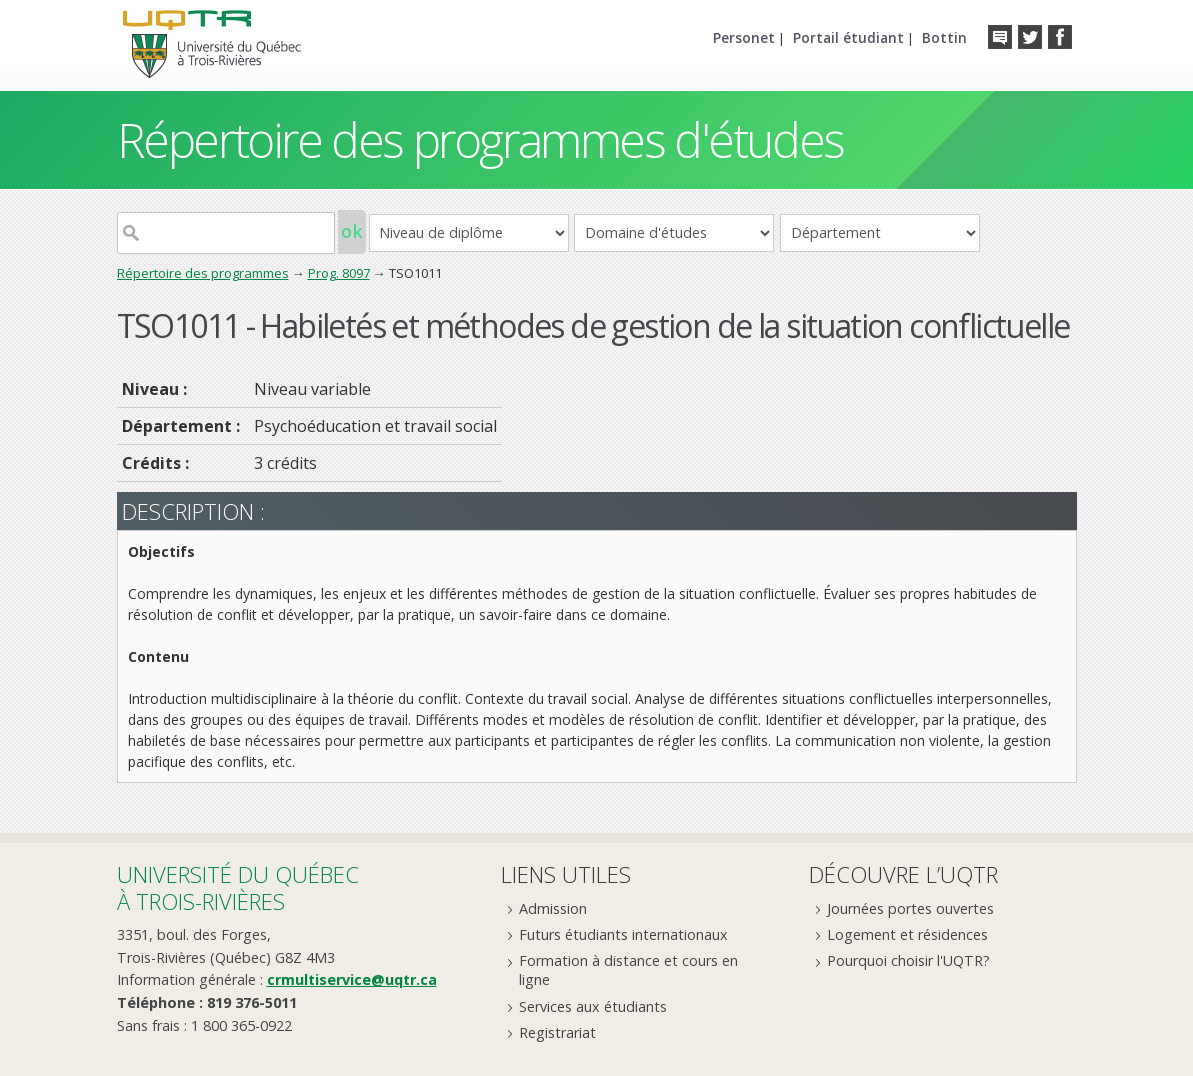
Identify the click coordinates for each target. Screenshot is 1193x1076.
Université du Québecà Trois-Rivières (238, 887)
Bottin (944, 37)
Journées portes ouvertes (910, 908)
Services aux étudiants (593, 1006)
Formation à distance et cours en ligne (628, 970)
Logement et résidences (907, 934)
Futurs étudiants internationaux (623, 934)
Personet (744, 37)
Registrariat (557, 1032)
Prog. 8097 (339, 273)
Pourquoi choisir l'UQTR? (908, 960)
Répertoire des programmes (203, 273)
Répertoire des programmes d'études (480, 139)
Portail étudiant (848, 37)
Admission (553, 908)
